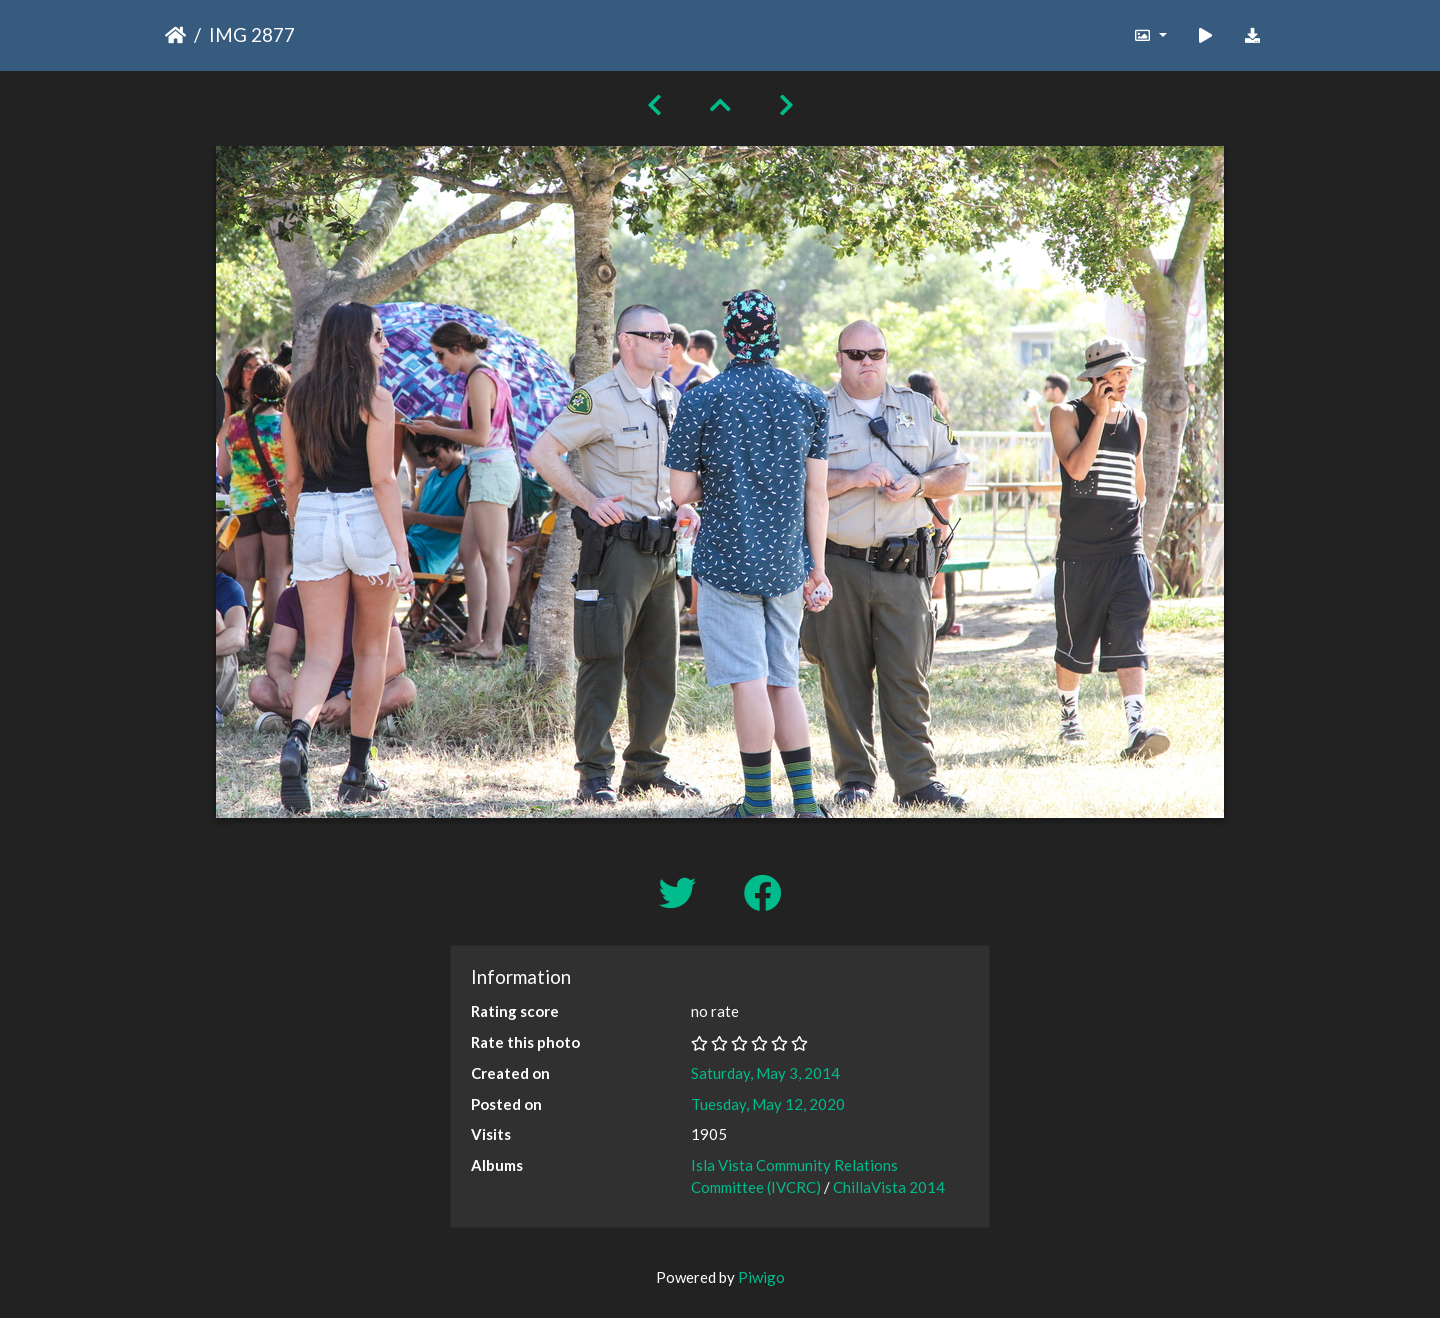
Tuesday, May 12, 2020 (768, 1104)
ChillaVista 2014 (889, 1187)
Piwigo (761, 1277)
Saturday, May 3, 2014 (765, 1073)
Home (175, 35)
